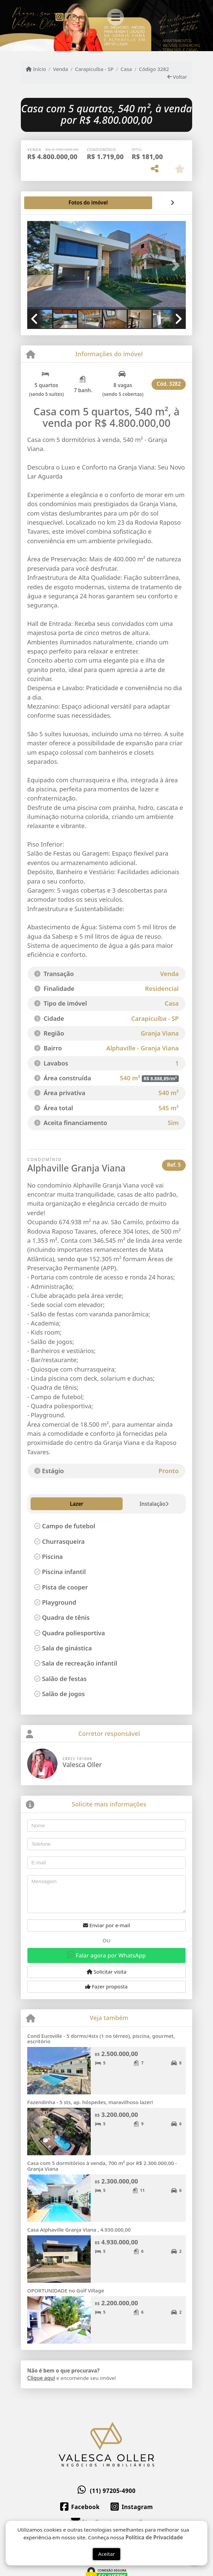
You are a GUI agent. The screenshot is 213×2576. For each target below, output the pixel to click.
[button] (39, 265)
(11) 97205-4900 (113, 2491)
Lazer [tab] (42, 1503)
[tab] (49, 202)
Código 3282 (154, 69)
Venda (60, 69)
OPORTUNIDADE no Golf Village (65, 2290)
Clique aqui (41, 2378)
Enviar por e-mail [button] (106, 1925)
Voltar (177, 76)
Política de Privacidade (154, 2541)
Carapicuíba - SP (94, 69)
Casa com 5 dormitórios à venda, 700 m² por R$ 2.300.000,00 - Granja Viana (102, 2166)
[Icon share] (59, 16)
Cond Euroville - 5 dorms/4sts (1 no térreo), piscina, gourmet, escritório (101, 2038)
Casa (126, 69)
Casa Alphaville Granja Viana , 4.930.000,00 (79, 2229)
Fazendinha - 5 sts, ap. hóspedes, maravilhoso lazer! (90, 2102)
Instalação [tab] (76, 1503)
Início (36, 69)
